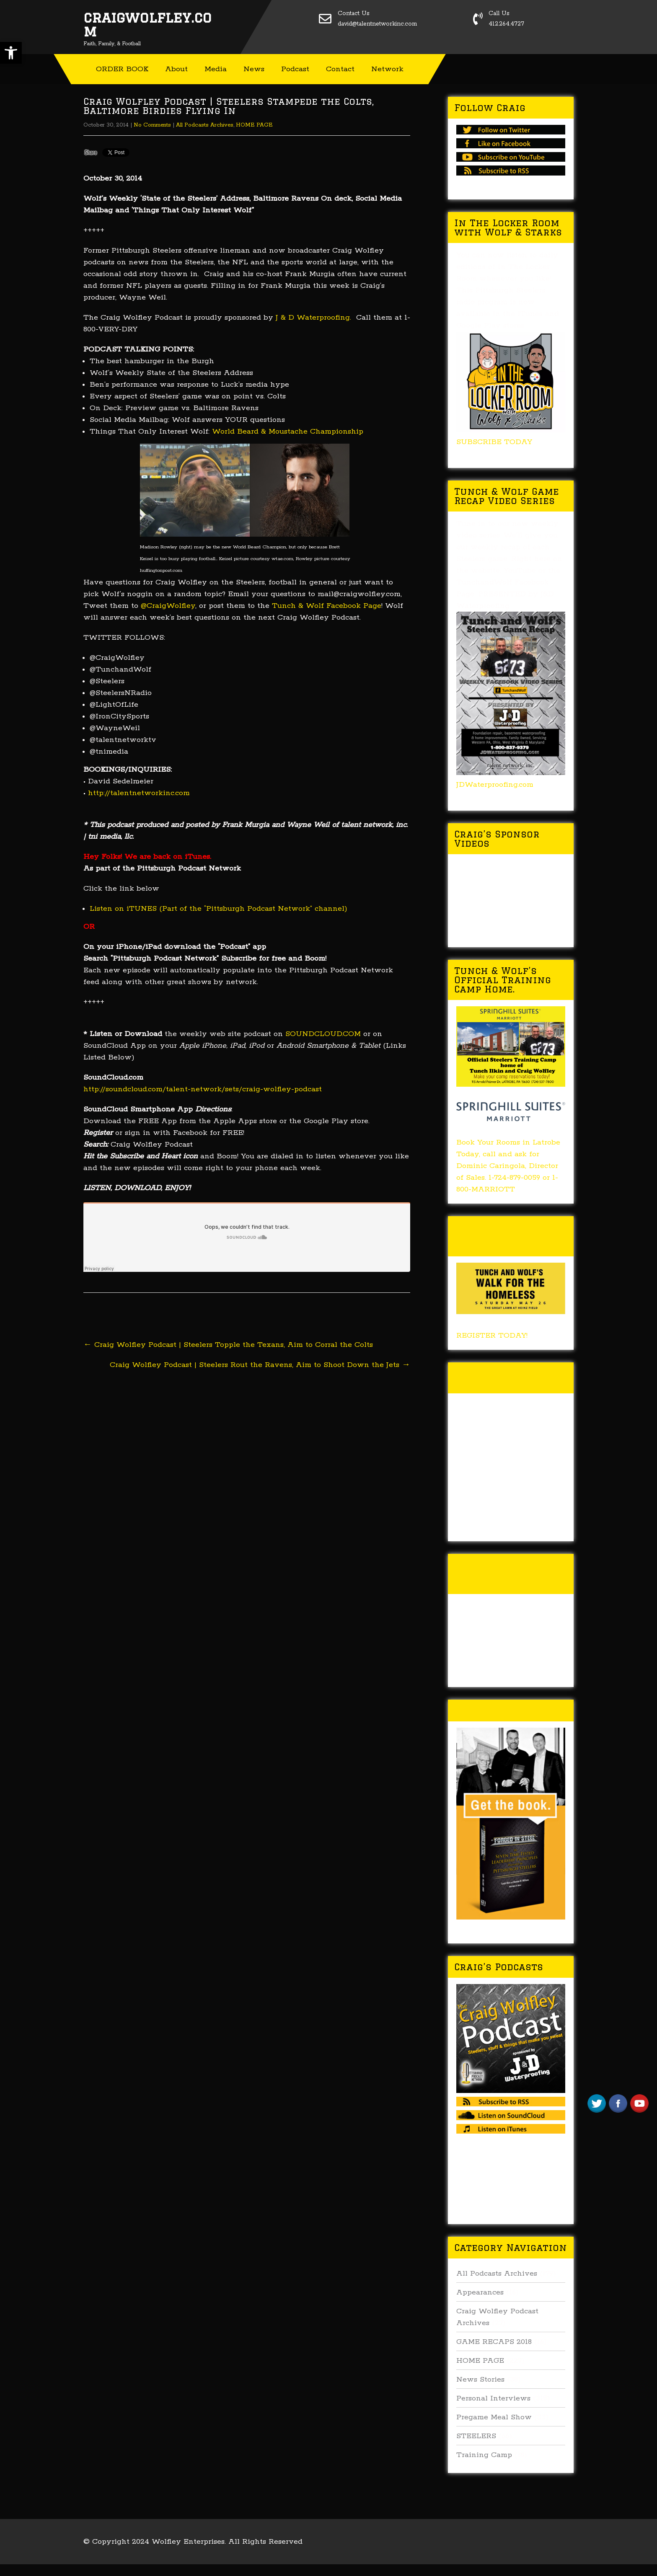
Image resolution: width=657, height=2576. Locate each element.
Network (387, 69)
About (176, 69)
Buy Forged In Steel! (509, 1710)
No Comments (152, 125)
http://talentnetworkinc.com (139, 793)
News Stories (480, 2379)
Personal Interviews (493, 2398)
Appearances (480, 2292)
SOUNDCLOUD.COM (323, 1034)
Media (215, 69)
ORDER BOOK (122, 69)
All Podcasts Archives (204, 125)
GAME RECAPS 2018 (494, 2341)
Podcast (295, 69)
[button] (11, 53)
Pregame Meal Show (494, 2417)
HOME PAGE (254, 125)
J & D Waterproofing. (313, 317)
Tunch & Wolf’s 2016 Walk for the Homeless (509, 1573)
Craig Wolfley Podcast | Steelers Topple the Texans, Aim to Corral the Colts (228, 1344)
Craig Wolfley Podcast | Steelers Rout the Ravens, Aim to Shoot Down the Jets (260, 1364)
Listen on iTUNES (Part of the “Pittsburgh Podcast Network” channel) (218, 908)
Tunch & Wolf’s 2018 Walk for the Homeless (509, 1236)
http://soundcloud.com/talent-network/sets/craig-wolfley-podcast (202, 1089)
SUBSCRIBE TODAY (494, 442)
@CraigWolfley (168, 605)
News (253, 69)
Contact (340, 69)
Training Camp (484, 2455)
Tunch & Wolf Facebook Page (326, 605)
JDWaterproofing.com (494, 784)
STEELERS (476, 2436)
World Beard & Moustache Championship (287, 431)
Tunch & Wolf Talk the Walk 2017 (505, 1377)
